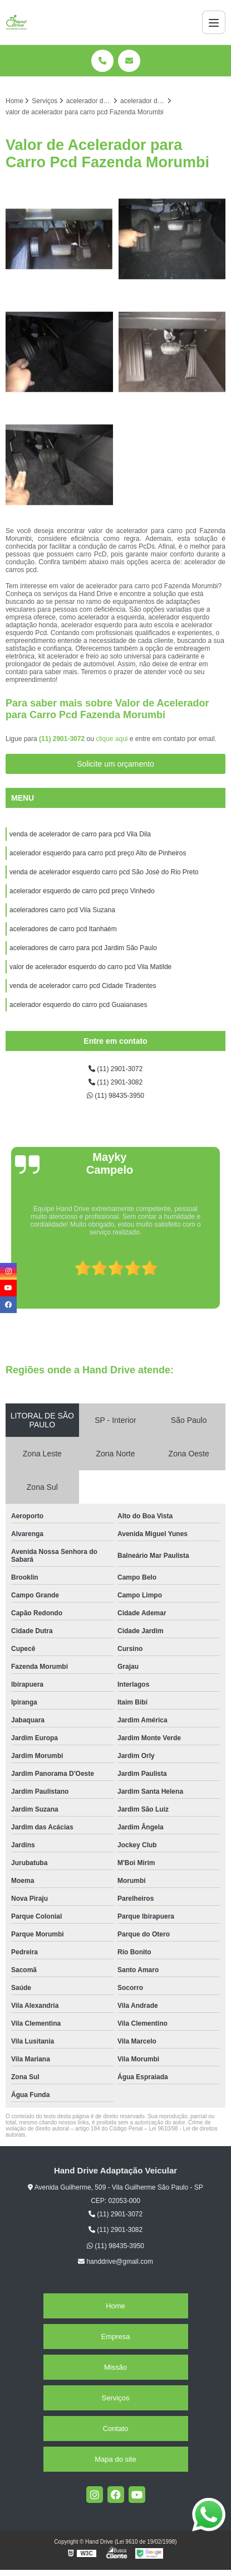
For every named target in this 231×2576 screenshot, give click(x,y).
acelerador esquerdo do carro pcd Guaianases (78, 1005)
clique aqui (111, 739)
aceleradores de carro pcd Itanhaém (63, 929)
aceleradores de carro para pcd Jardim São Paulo (83, 948)
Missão (115, 2367)
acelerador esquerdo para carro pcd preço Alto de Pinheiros (97, 853)
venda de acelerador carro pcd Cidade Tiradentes (82, 986)
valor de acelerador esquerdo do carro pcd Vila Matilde (90, 967)
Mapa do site (115, 2459)
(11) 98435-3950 (115, 1096)
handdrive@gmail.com (115, 2261)
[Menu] (214, 22)
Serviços (116, 2398)
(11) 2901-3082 (115, 1082)
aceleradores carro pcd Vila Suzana (62, 910)
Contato (116, 2428)
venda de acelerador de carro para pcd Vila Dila (80, 834)
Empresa (115, 2336)
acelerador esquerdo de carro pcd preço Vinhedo (82, 891)
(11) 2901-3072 (62, 739)
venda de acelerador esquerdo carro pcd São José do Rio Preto (104, 872)
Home (115, 2306)
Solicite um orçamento (115, 763)
